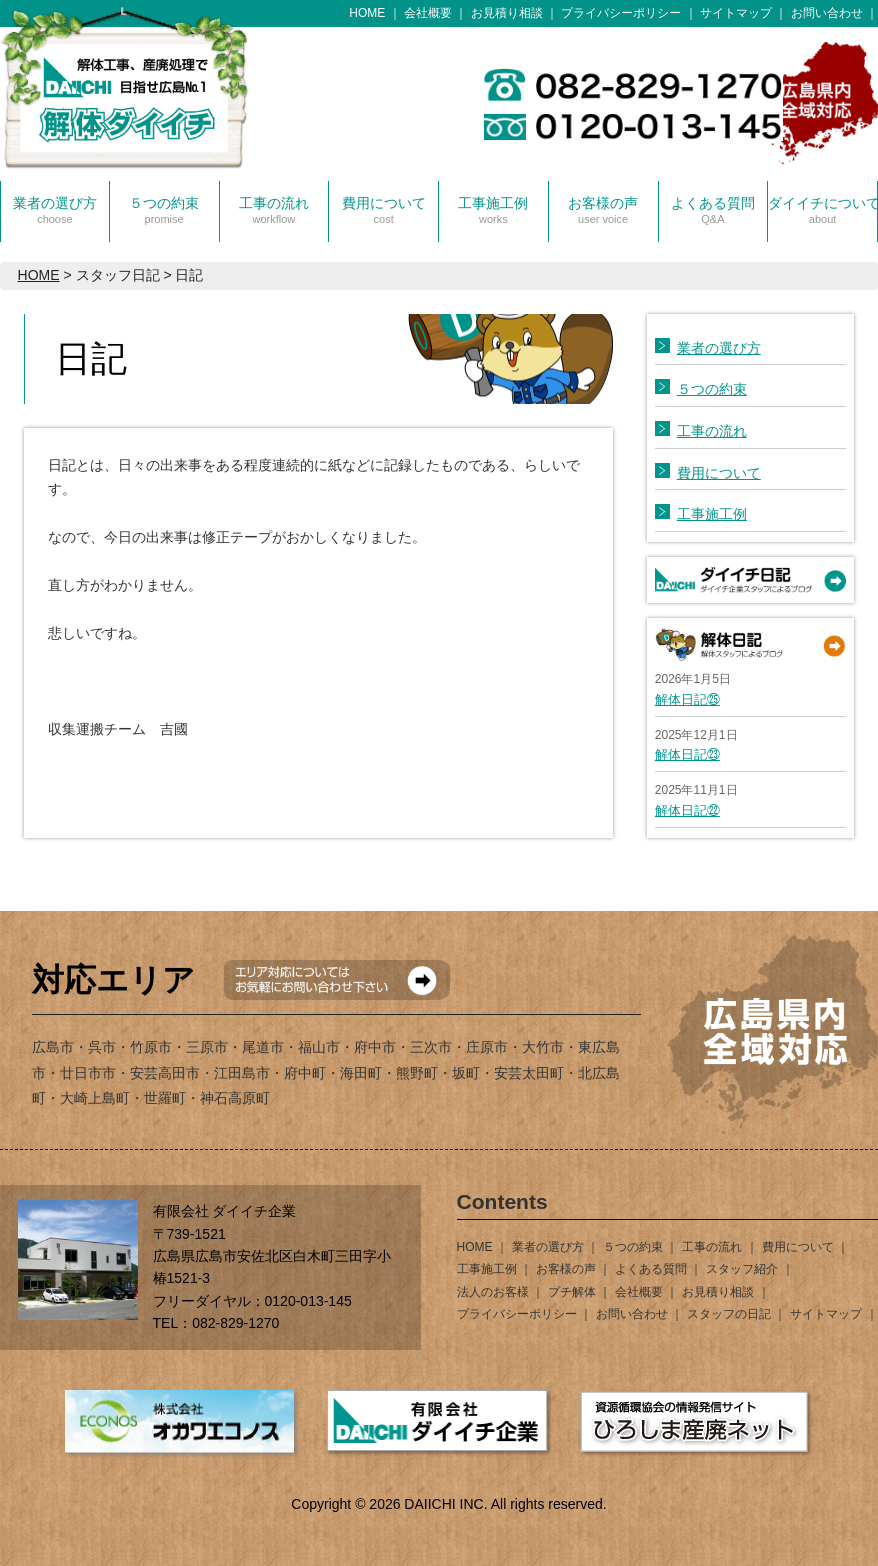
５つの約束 (164, 210)
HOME (367, 13)
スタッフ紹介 (742, 1269)
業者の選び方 (55, 210)
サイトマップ (736, 13)
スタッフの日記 (729, 1314)
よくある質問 (713, 210)
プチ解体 (572, 1292)
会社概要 (428, 13)
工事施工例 (493, 210)
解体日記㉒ (687, 810)
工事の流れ (274, 210)
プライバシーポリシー (621, 13)
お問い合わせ (827, 13)
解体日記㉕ (687, 699)
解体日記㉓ (687, 754)
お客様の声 (603, 210)
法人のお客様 (493, 1292)
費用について (384, 210)
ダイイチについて (822, 210)
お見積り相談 (507, 13)
